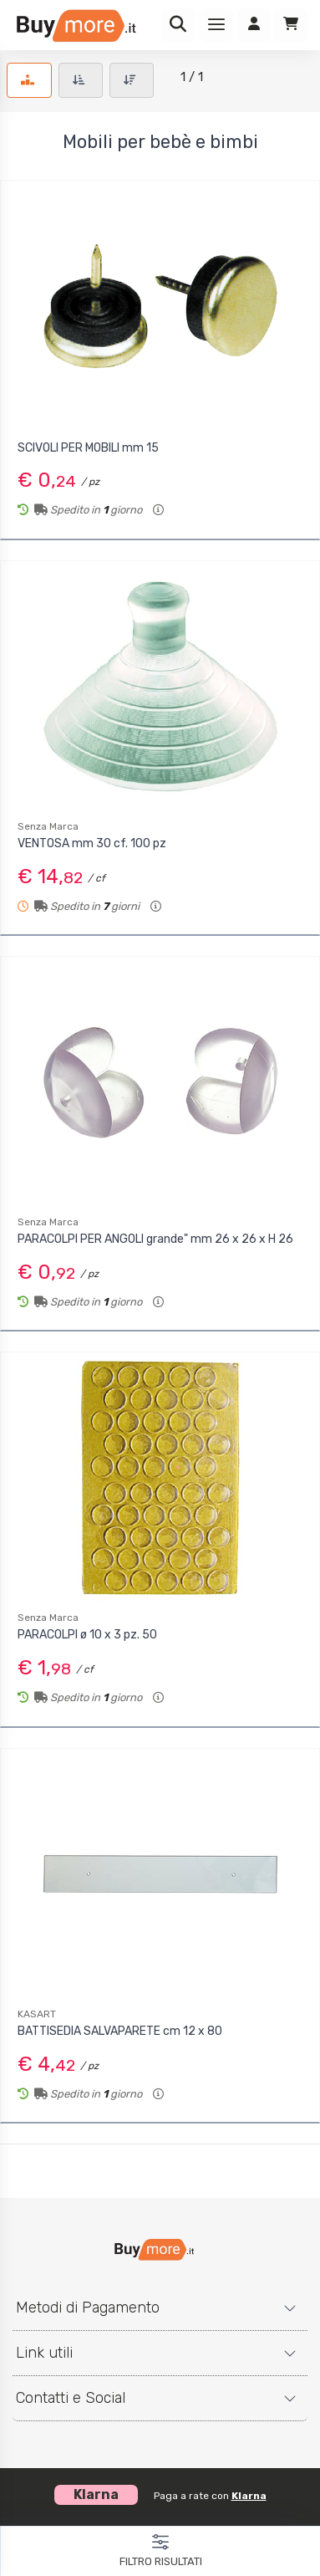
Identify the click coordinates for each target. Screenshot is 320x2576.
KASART (37, 2014)
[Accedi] (254, 25)
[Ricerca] (178, 25)
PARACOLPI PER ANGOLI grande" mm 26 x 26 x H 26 (155, 1239)
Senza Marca (48, 826)
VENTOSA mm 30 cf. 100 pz (92, 843)
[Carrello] (290, 25)
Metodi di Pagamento (88, 2307)
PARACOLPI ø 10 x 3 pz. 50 (87, 1635)
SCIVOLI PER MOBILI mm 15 (88, 448)
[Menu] (216, 25)
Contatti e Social (70, 2398)
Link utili (44, 2352)
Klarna (249, 2496)
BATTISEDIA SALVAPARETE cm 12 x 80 (120, 2031)
